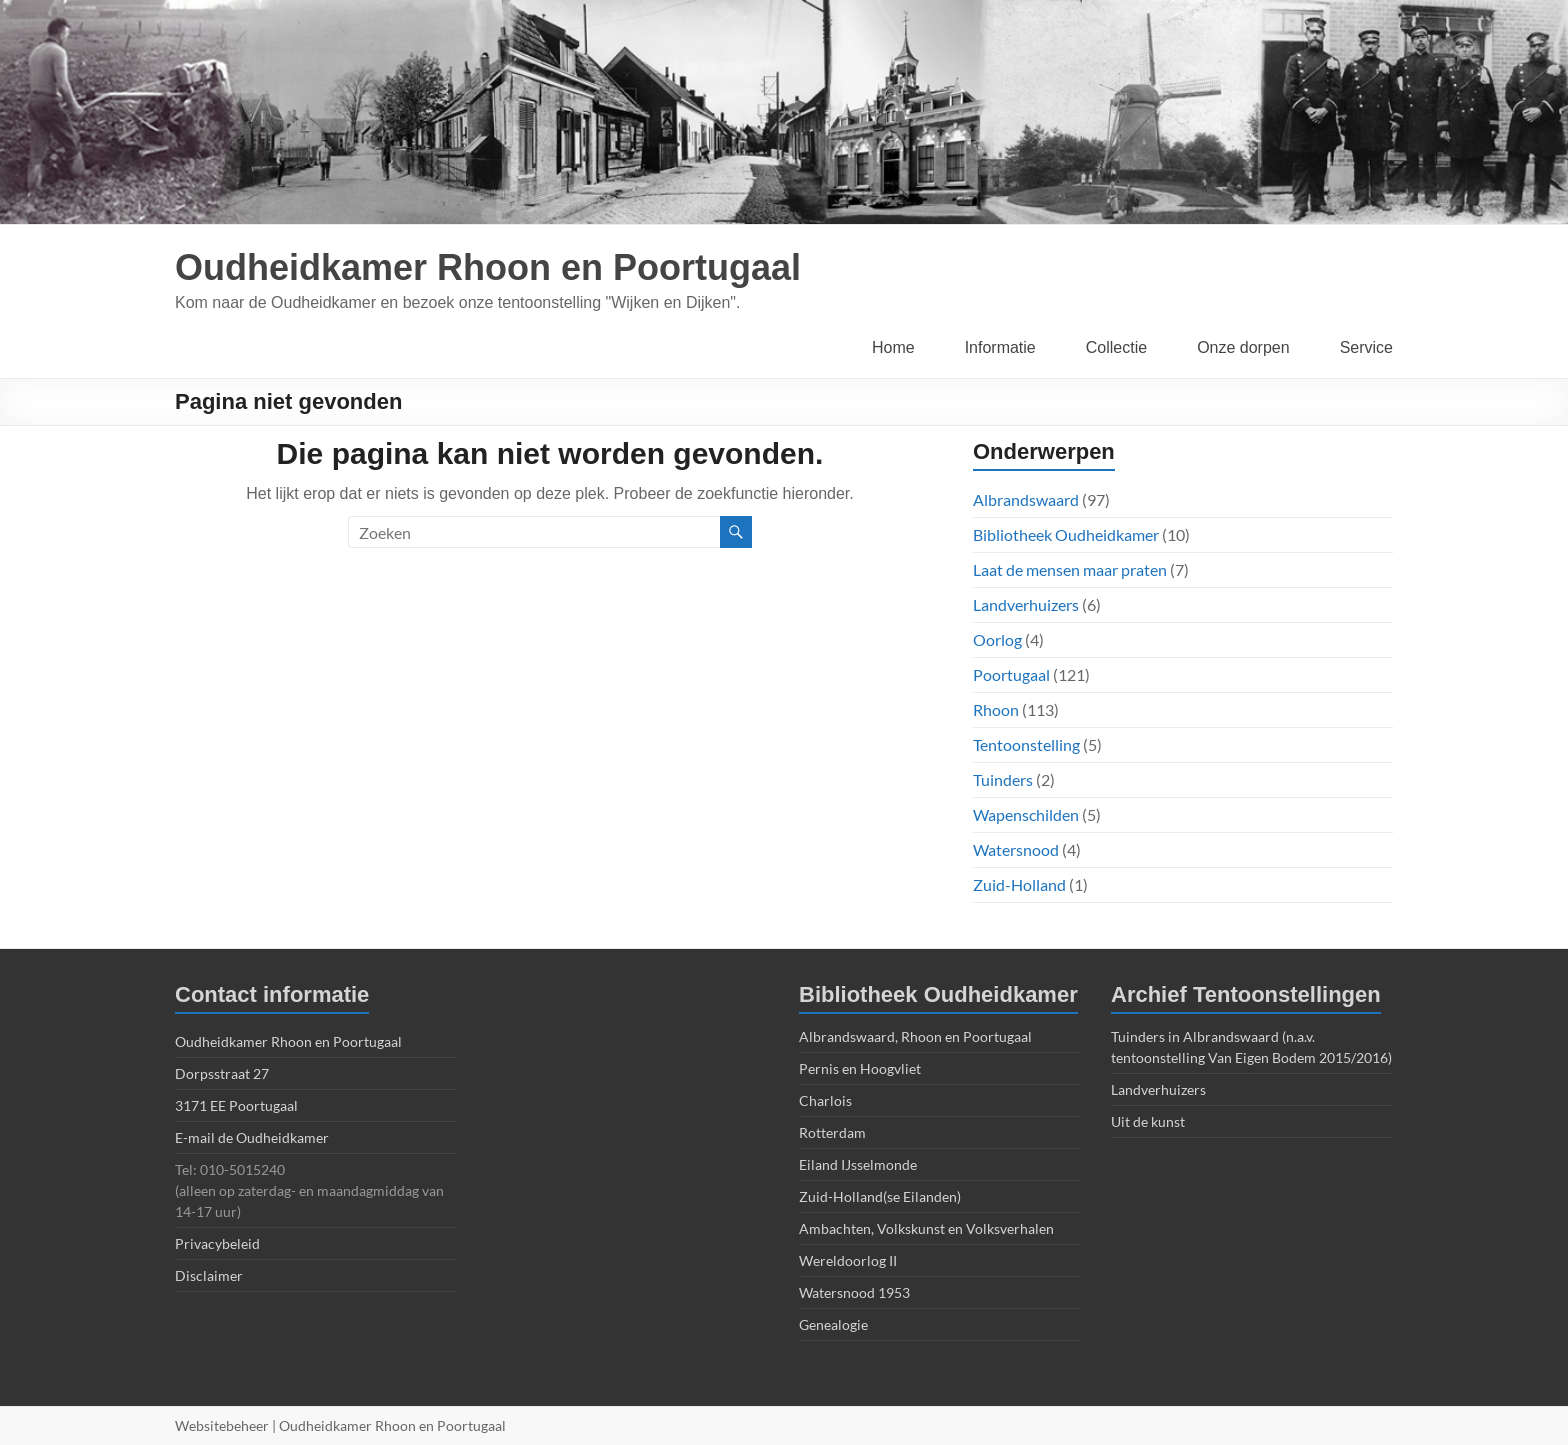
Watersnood (1016, 849)
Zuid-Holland (1019, 884)
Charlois (825, 1100)
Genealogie (833, 1324)
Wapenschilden (1026, 814)
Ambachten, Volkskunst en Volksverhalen (926, 1228)
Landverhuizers (1026, 604)
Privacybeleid (217, 1243)
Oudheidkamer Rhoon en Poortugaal (488, 267)
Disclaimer (209, 1275)
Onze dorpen (1243, 347)
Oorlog (997, 639)
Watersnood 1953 (854, 1292)
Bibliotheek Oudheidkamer (1066, 534)
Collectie (1116, 347)
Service (1366, 347)
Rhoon (996, 709)
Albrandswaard (1026, 499)
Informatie (1000, 347)
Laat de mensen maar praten (1070, 569)
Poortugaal (1011, 674)
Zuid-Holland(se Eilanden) (880, 1196)
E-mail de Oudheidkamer (252, 1137)
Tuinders (1003, 779)
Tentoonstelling (1026, 744)
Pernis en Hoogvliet (860, 1068)
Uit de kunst (1148, 1121)
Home (893, 347)
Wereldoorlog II (848, 1260)
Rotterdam (832, 1132)
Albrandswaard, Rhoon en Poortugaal (915, 1036)
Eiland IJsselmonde (858, 1164)
